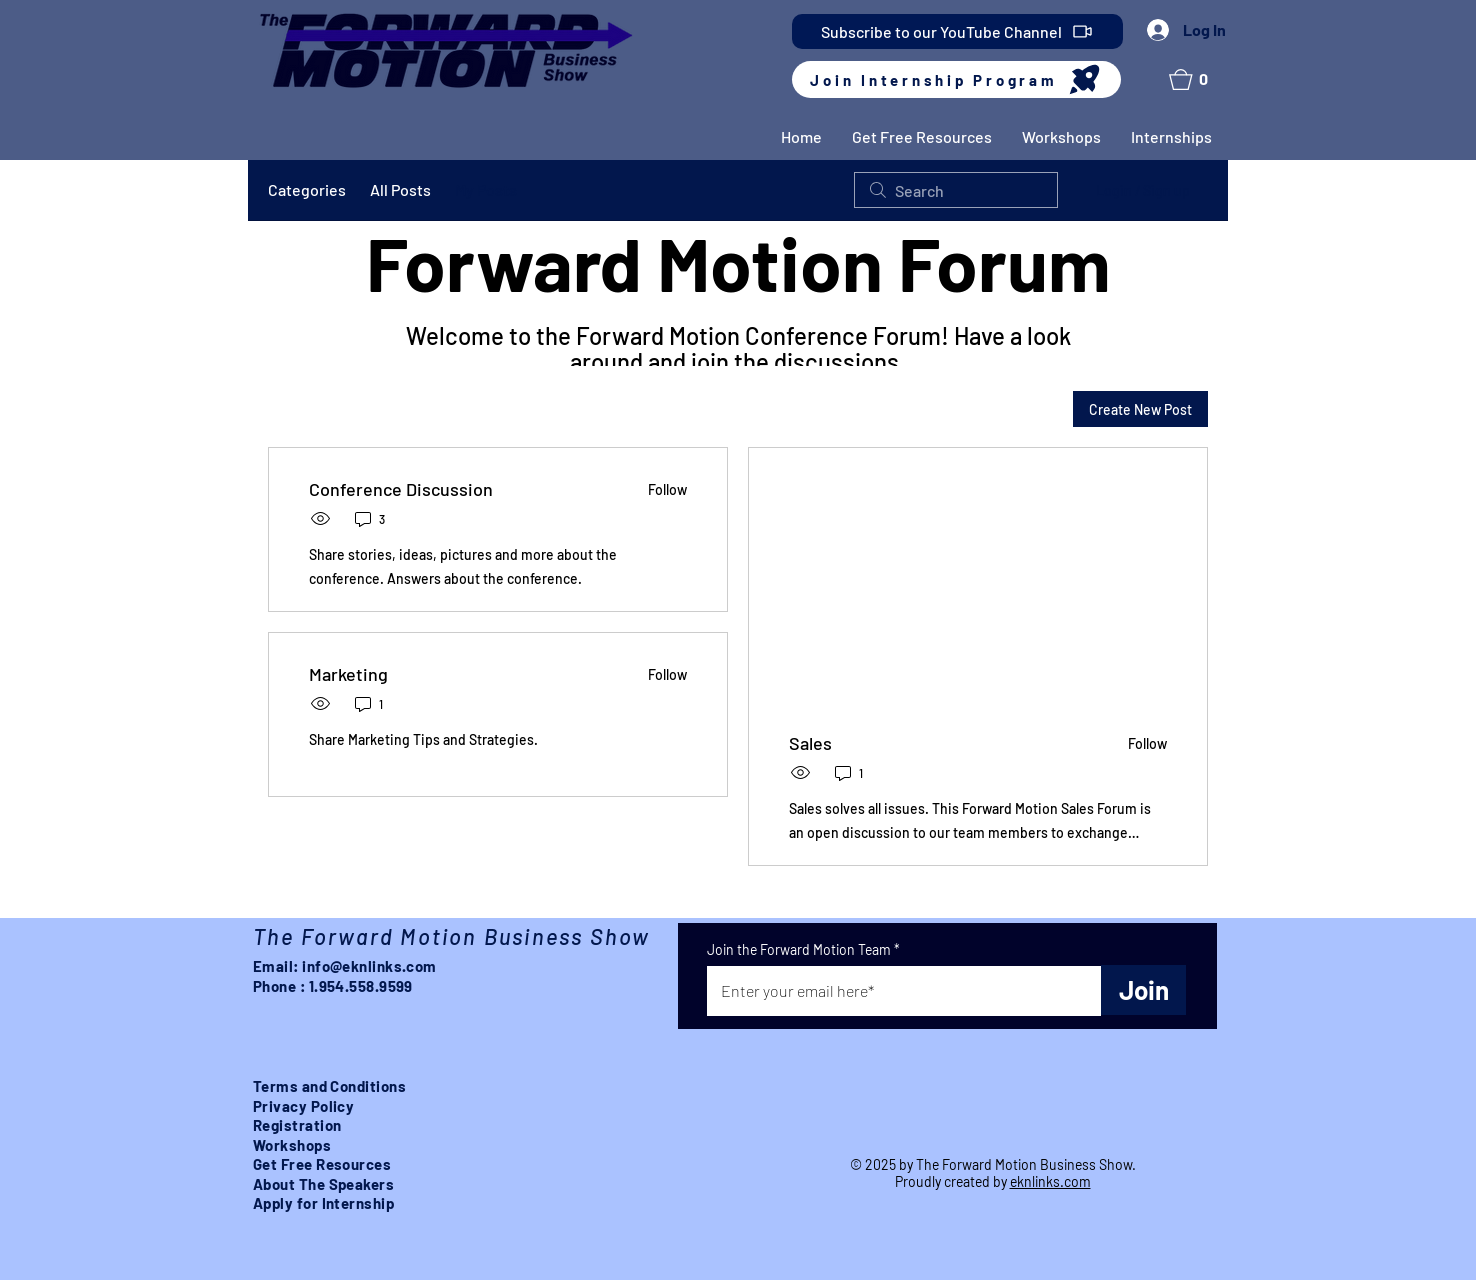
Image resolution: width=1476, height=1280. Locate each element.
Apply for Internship (323, 1203)
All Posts (400, 189)
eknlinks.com (1050, 1181)
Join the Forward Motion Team (799, 950)
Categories (307, 189)
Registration (297, 1125)
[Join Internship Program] (956, 79)
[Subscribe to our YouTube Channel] (957, 31)
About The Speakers (323, 1184)
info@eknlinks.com (369, 966)
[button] (1194, 79)
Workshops (292, 1145)
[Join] (1143, 990)
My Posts (486, 189)
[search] (956, 190)
